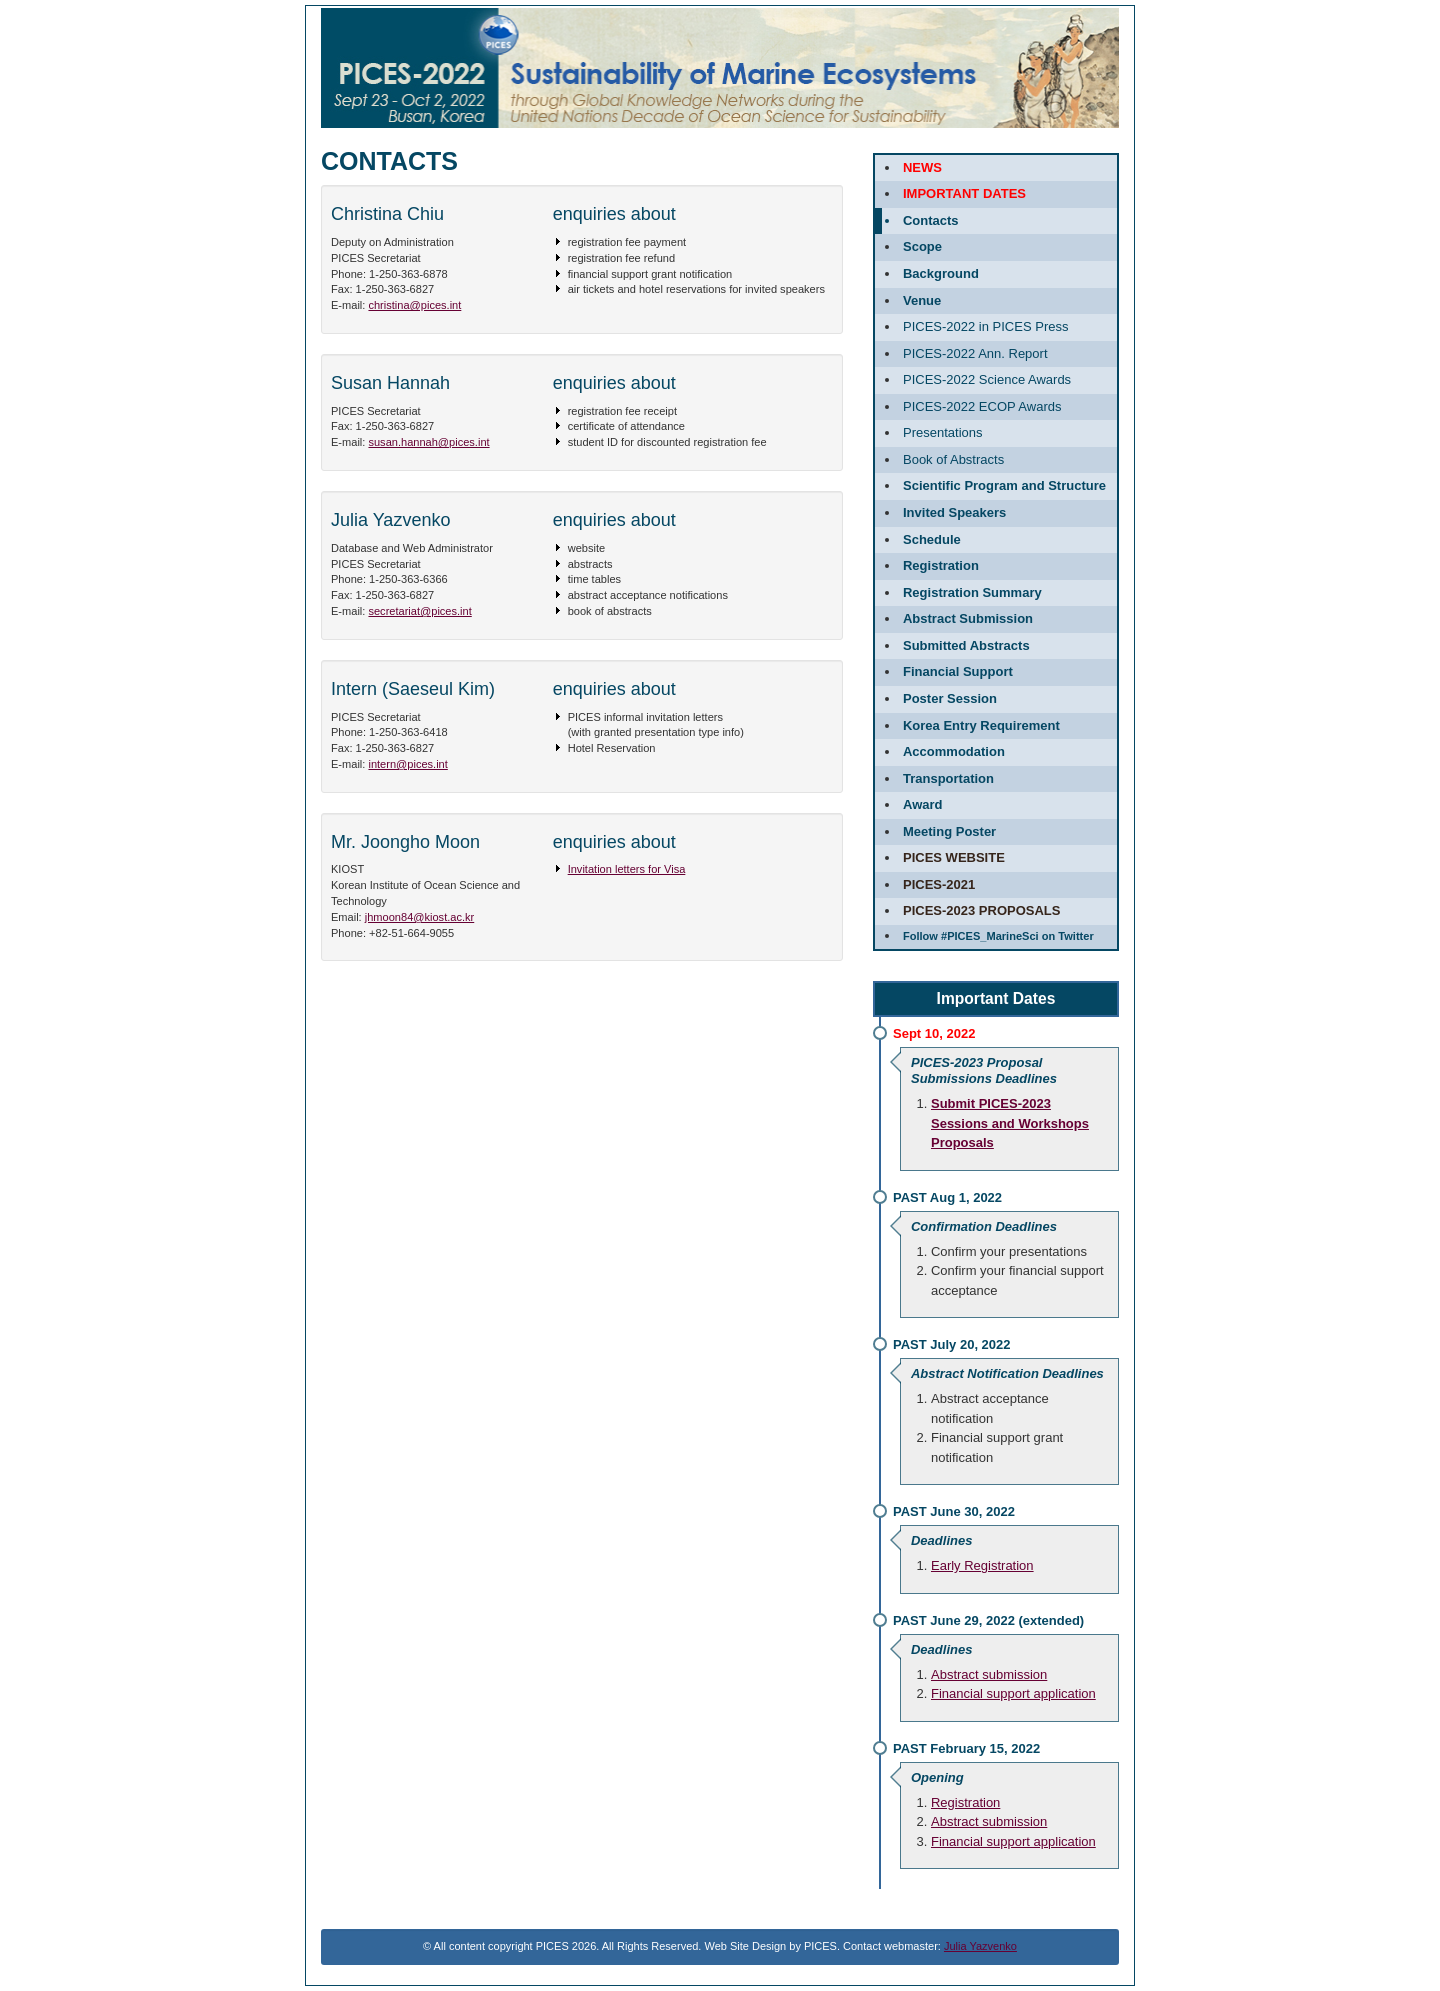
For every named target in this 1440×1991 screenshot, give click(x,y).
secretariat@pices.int (419, 611)
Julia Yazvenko (980, 1946)
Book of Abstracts (953, 459)
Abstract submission (989, 1674)
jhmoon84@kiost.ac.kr (419, 917)
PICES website (954, 857)
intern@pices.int (407, 764)
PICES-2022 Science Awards (987, 379)
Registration (965, 1802)
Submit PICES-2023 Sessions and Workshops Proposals (1010, 1123)
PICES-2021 (939, 884)
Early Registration (982, 1565)
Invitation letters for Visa (627, 869)
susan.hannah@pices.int (428, 442)
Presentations (943, 432)
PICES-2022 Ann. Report (975, 353)
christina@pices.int (414, 305)
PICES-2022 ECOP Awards (982, 406)
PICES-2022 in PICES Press (985, 326)
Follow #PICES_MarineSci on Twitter (998, 936)
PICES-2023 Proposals (982, 910)
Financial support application (1013, 1693)
